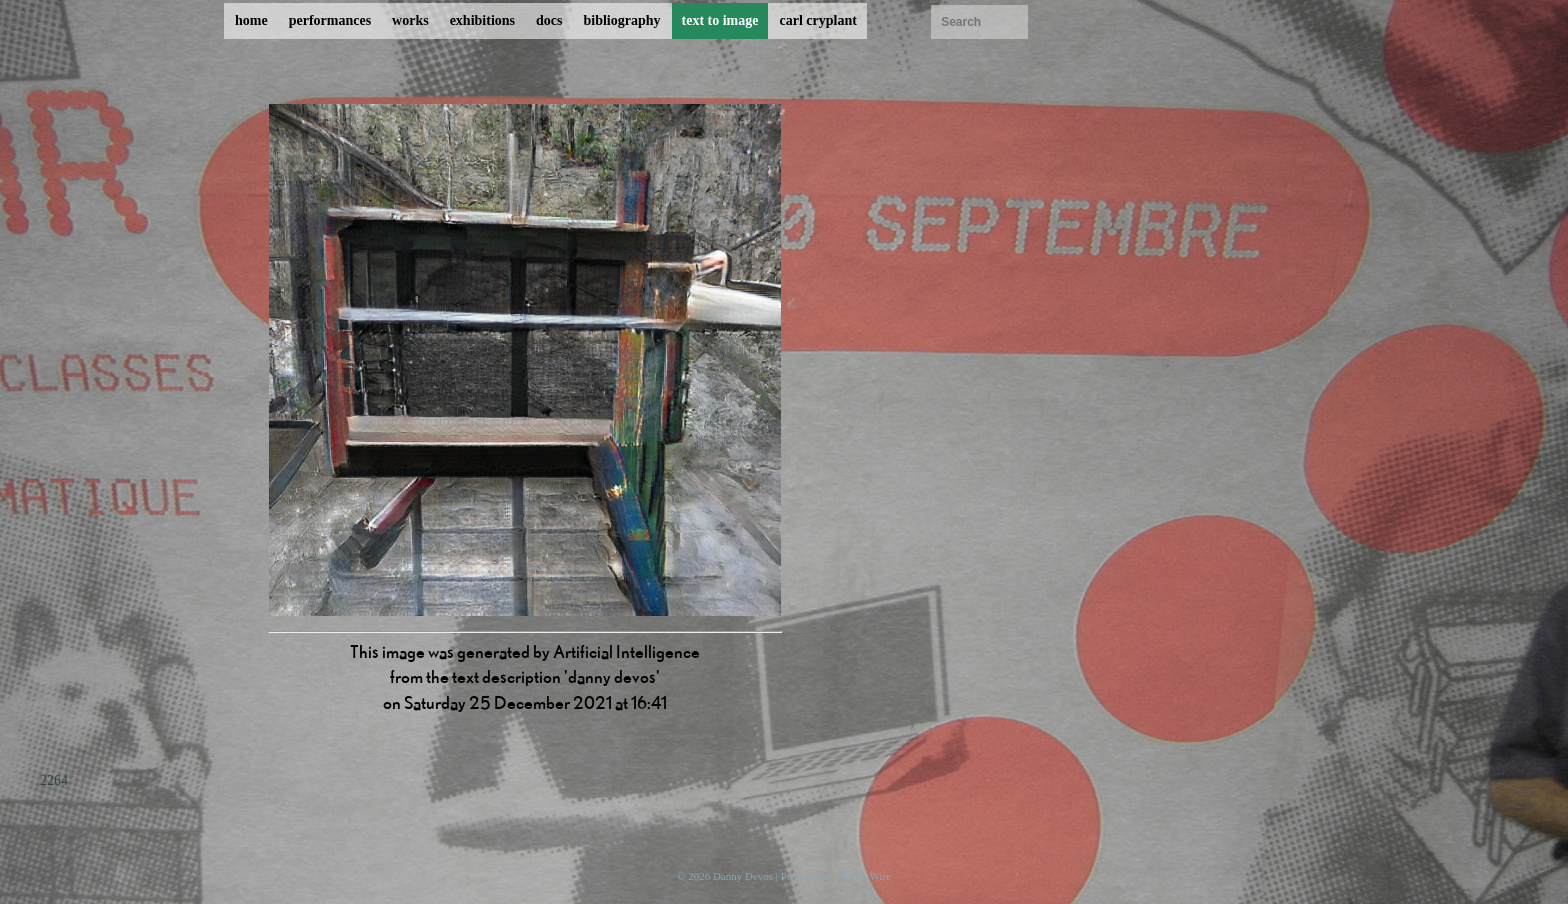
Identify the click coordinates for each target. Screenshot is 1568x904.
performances (330, 20)
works (410, 20)
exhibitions (482, 20)
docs (549, 20)
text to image (720, 20)
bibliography (621, 20)
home (251, 20)
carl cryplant (817, 20)
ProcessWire (863, 876)
